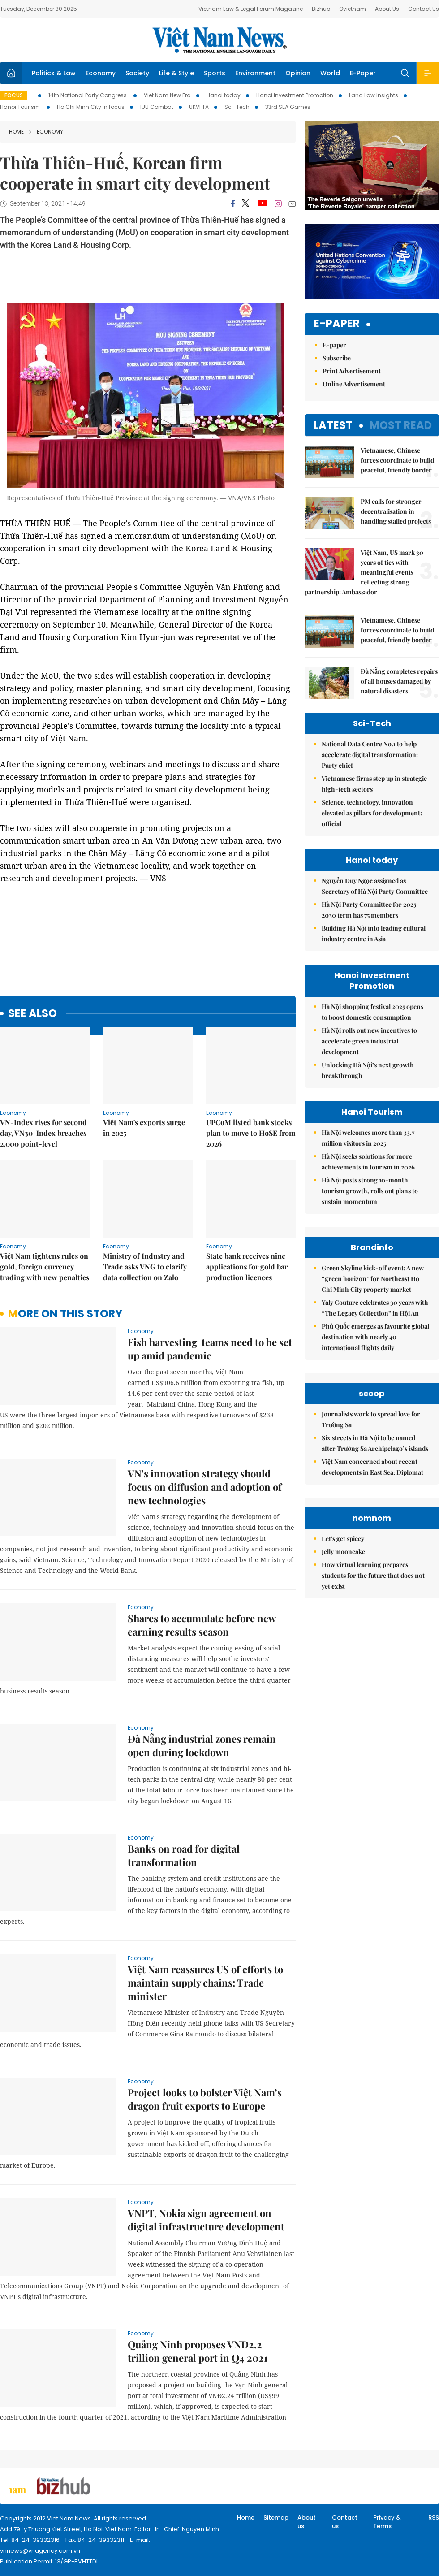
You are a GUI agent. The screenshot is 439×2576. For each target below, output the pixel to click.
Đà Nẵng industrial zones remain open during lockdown (202, 1745)
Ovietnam (352, 9)
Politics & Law (54, 73)
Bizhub (321, 9)
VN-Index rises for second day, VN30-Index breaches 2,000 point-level (43, 1132)
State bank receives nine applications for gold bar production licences (247, 1266)
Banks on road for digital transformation (184, 1855)
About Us (387, 9)
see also (32, 1013)
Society (137, 73)
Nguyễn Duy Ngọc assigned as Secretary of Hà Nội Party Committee (375, 886)
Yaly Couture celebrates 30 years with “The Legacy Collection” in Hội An (375, 1307)
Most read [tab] (401, 425)
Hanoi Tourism (20, 107)
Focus (13, 95)
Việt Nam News (219, 40)
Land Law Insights (373, 95)
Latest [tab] (333, 425)
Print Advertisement (352, 371)
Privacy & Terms (387, 2522)
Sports (214, 73)
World (330, 73)
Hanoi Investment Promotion (294, 95)
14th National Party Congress (88, 95)
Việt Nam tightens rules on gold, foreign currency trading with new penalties (44, 1266)
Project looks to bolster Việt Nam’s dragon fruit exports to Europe (205, 2099)
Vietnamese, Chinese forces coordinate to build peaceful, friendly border (397, 460)
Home (16, 131)
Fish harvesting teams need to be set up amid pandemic (210, 1348)
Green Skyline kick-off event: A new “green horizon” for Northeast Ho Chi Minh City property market (373, 1279)
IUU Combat (156, 107)
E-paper (337, 323)
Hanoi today (224, 95)
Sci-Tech (237, 107)
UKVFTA (199, 107)
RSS (433, 2517)
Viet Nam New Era (167, 95)
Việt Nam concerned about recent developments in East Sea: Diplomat (372, 1466)
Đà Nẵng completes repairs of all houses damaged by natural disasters (399, 681)
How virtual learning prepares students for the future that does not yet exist (373, 1575)
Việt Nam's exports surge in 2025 (144, 1127)
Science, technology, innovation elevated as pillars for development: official (372, 813)
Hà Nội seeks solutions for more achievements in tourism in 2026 (368, 1161)
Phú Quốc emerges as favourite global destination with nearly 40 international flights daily (375, 1337)
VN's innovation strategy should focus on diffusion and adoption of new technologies (205, 1487)
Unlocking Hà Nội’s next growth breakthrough (368, 1070)
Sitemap (275, 2517)
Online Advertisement (354, 384)
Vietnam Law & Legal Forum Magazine (250, 9)
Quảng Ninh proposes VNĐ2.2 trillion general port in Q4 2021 (197, 2351)
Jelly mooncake (343, 1551)
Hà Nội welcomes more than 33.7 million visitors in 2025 (368, 1137)
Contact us (344, 2522)
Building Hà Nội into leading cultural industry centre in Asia (374, 933)
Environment (255, 73)
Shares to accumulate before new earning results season (201, 1624)
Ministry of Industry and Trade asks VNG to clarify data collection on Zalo (145, 1266)
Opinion (297, 73)
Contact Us (423, 9)
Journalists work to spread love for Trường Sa (371, 1419)
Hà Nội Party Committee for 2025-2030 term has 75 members (370, 909)
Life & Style (176, 73)
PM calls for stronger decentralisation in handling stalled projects (396, 511)
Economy (101, 73)
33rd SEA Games (287, 107)
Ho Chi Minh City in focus (91, 107)
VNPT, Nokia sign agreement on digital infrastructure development (206, 2219)
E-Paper (363, 73)
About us (306, 2522)
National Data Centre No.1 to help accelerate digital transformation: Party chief (370, 755)
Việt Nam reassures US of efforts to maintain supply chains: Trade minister (205, 1982)
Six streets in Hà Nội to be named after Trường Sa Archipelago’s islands (375, 1443)
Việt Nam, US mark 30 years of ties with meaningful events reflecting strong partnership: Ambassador (364, 572)
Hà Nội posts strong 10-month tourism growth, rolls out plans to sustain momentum (370, 1191)
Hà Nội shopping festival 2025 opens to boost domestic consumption (372, 1012)
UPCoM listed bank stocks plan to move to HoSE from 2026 (250, 1132)
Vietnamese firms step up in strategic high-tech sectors (374, 783)
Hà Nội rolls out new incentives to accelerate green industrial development (369, 1041)
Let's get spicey (343, 1538)
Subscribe (337, 358)
